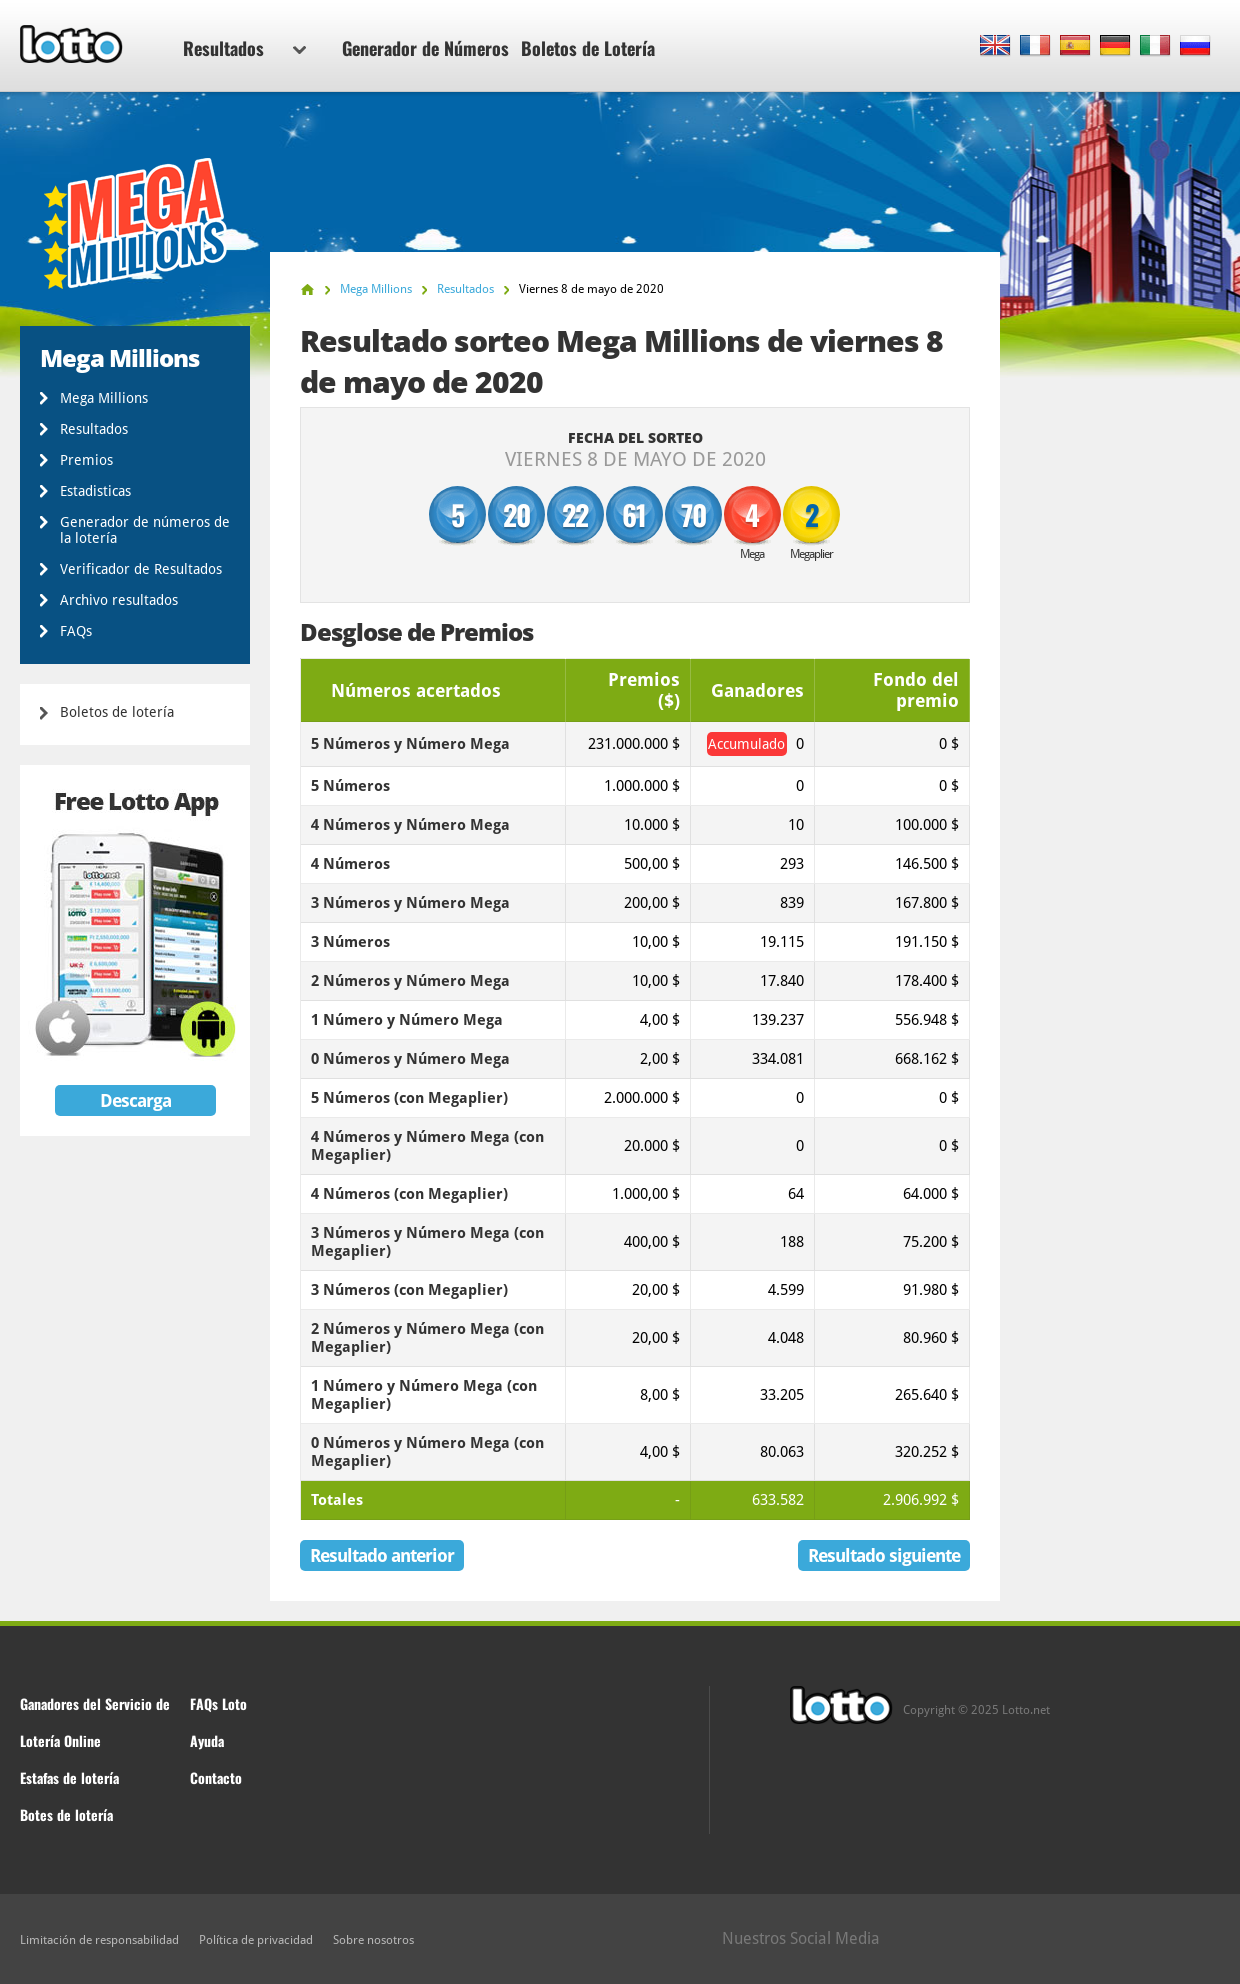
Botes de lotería (66, 1814)
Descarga (135, 1100)
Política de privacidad (256, 1940)
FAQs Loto (218, 1703)
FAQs (76, 631)
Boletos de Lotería (588, 48)
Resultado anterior (382, 1555)
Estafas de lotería (69, 1777)
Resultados (244, 48)
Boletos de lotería (117, 712)
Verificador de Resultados (141, 569)
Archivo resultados (119, 600)
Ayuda (207, 1740)
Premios (86, 460)
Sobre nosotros (373, 1940)
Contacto (216, 1777)
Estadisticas (95, 491)
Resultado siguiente (884, 1555)
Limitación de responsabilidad (99, 1940)
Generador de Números (425, 48)
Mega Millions (104, 398)
